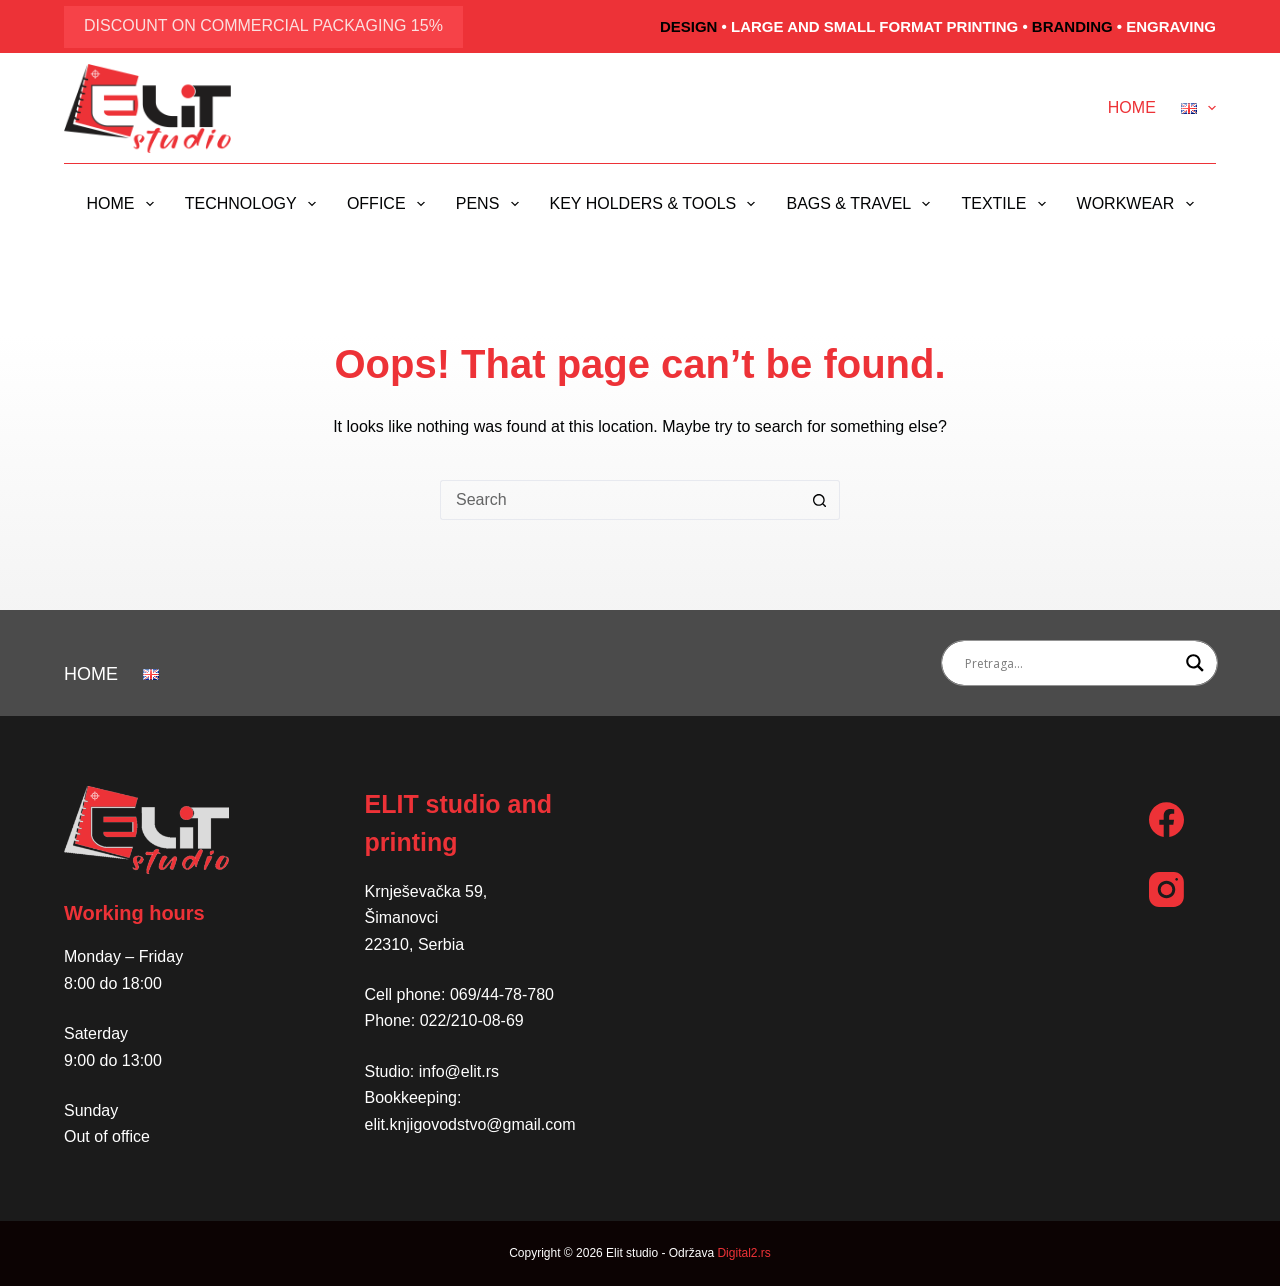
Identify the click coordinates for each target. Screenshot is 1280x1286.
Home (1132, 107)
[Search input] (1071, 663)
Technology (254, 204)
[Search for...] (620, 500)
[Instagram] (1166, 889)
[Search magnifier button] (1195, 663)
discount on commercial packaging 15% (263, 25)
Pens (491, 204)
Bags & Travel (862, 204)
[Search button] (820, 500)
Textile (1007, 204)
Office (390, 204)
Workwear (1139, 204)
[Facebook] (1166, 819)
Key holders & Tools (657, 204)
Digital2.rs (743, 1253)
